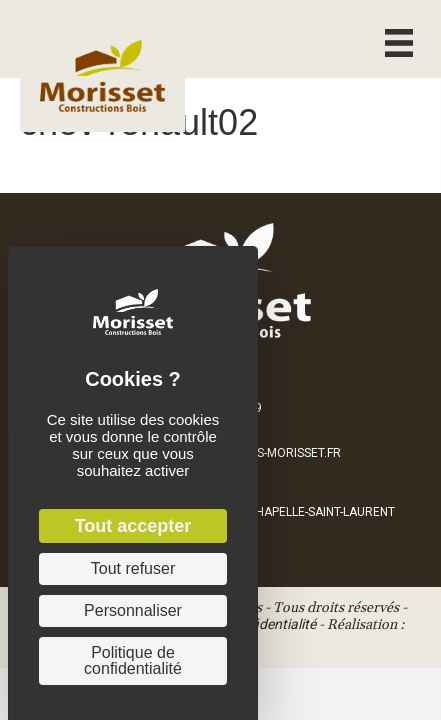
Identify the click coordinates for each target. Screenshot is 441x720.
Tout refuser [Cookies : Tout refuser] (133, 568)
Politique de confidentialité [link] (133, 660)
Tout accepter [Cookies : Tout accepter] (133, 526)
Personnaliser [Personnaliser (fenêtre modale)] (133, 610)
